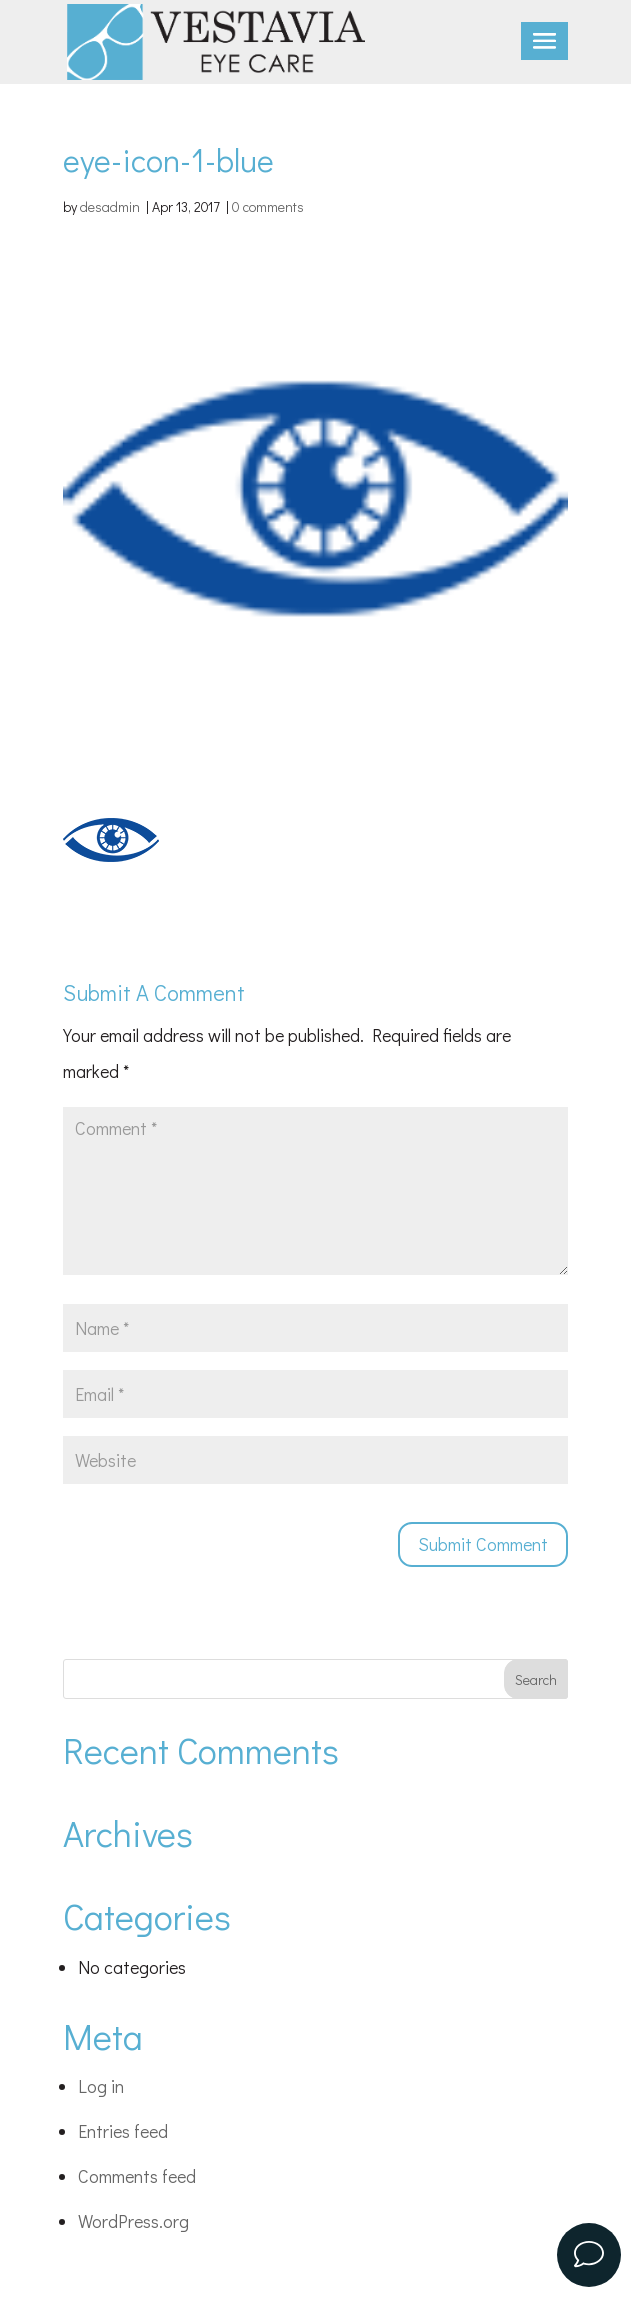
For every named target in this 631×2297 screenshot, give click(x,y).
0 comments (268, 206)
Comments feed (137, 2176)
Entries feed (123, 2131)
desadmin (110, 206)
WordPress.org (133, 2221)
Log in (101, 2086)
